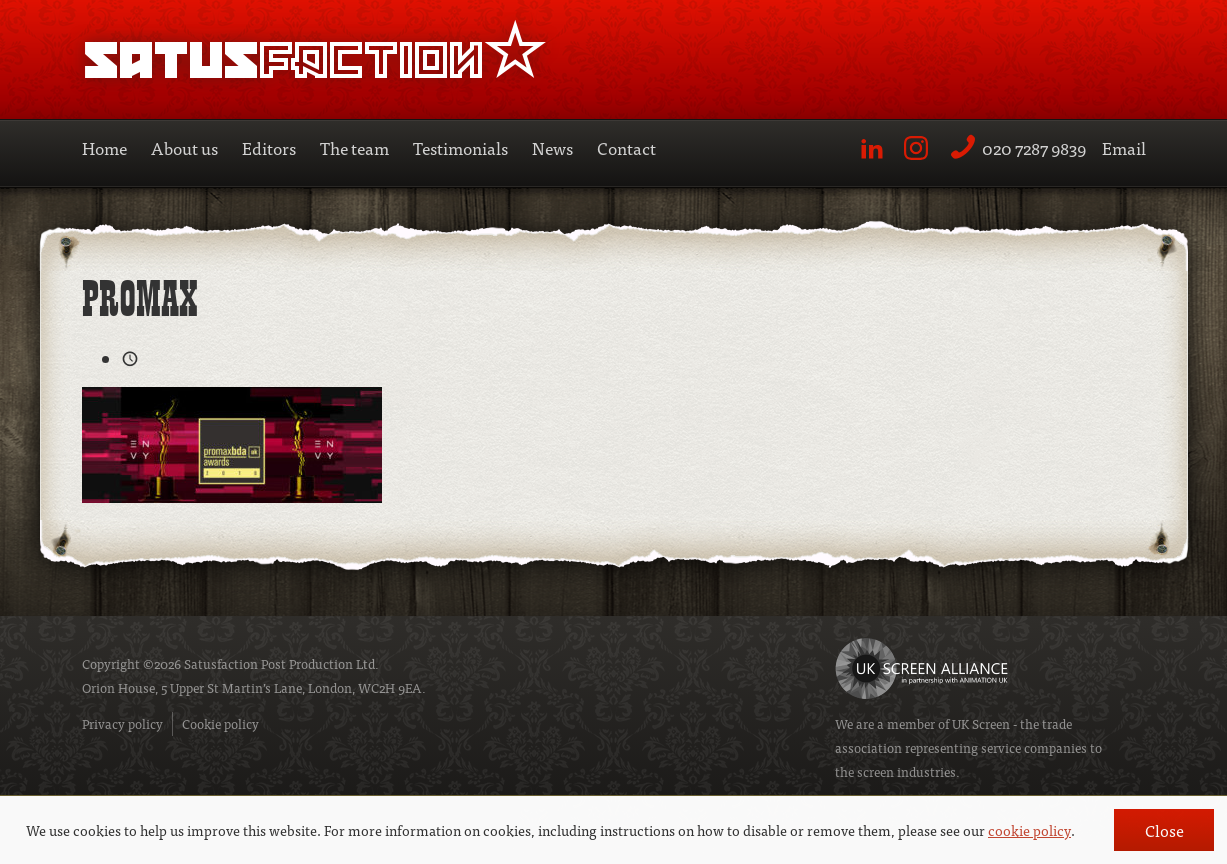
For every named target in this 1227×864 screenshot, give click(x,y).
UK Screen (981, 723)
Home (104, 147)
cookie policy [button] (1029, 830)
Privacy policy (122, 723)
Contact (626, 147)
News (552, 147)
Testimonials (460, 147)
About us (184, 147)
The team (354, 147)
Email (1124, 147)
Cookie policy (220, 723)
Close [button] (1164, 830)
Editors (269, 147)
